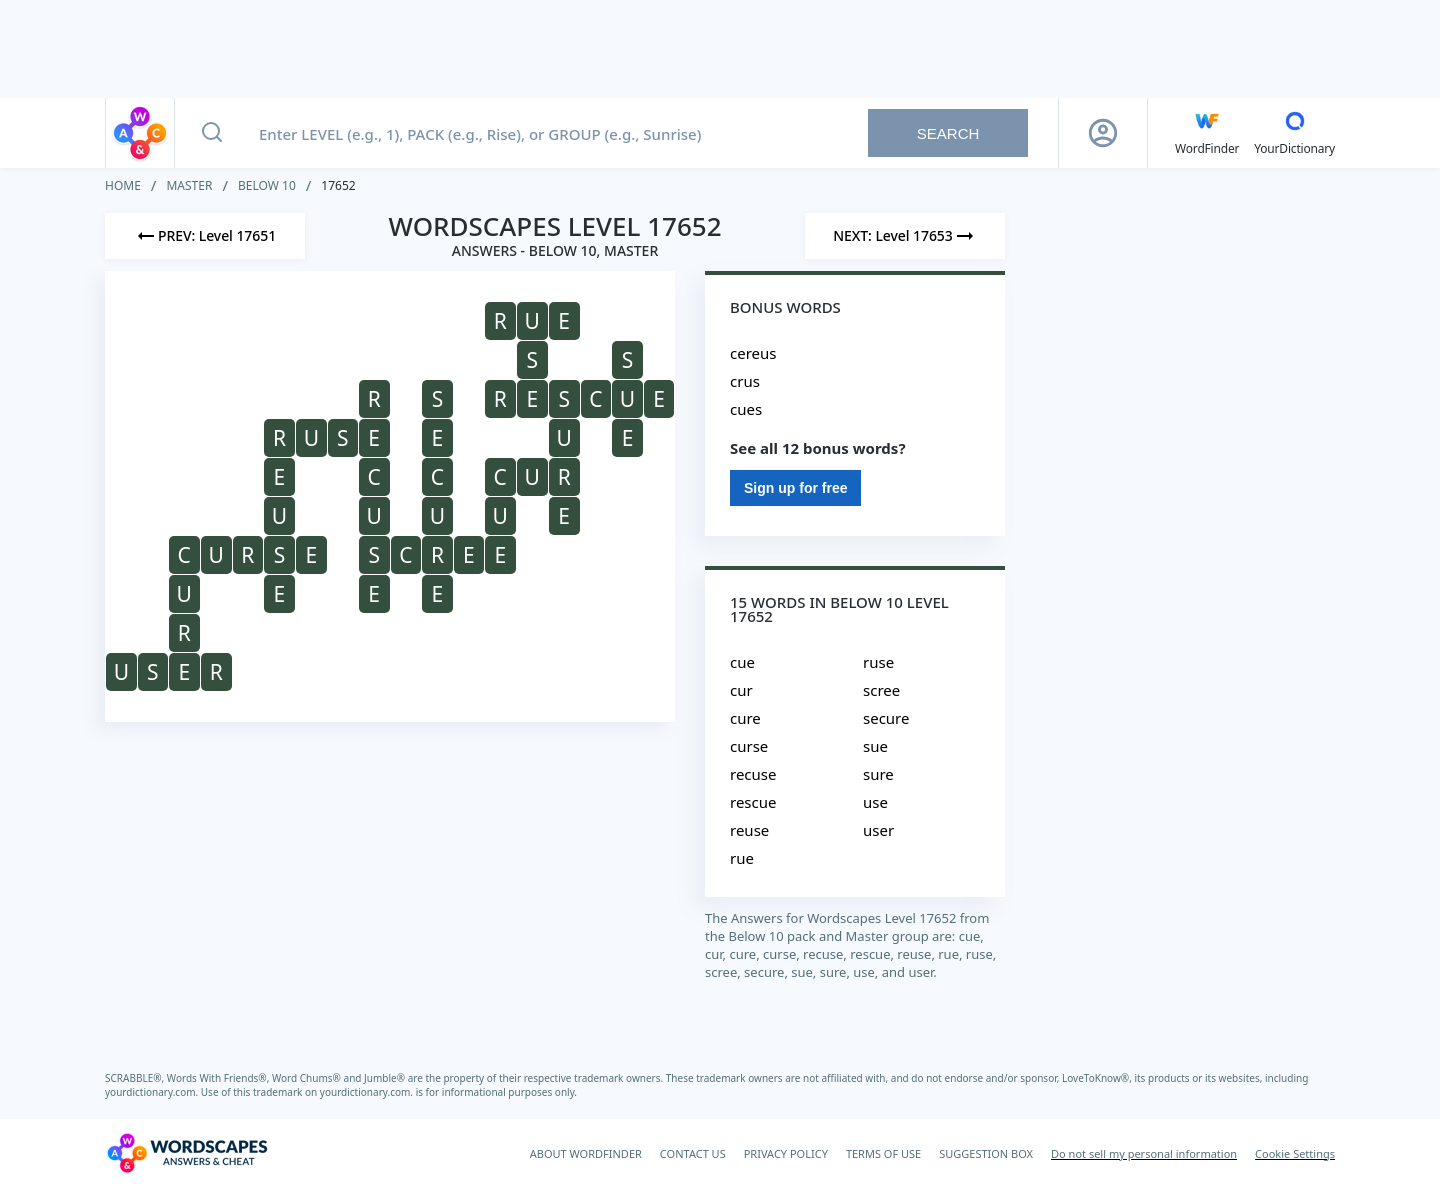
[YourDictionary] (1294, 133)
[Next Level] (905, 236)
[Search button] (212, 133)
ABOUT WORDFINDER (586, 1153)
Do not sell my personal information (1144, 1153)
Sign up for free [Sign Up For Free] (795, 488)
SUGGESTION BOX (986, 1153)
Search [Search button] (948, 133)
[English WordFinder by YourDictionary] (1207, 133)
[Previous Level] (205, 236)
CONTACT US (693, 1153)
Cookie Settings (1295, 1153)
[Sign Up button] (1103, 133)
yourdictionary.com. (153, 1092)
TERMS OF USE (883, 1153)
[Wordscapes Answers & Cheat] (187, 1153)
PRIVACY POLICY (786, 1153)
